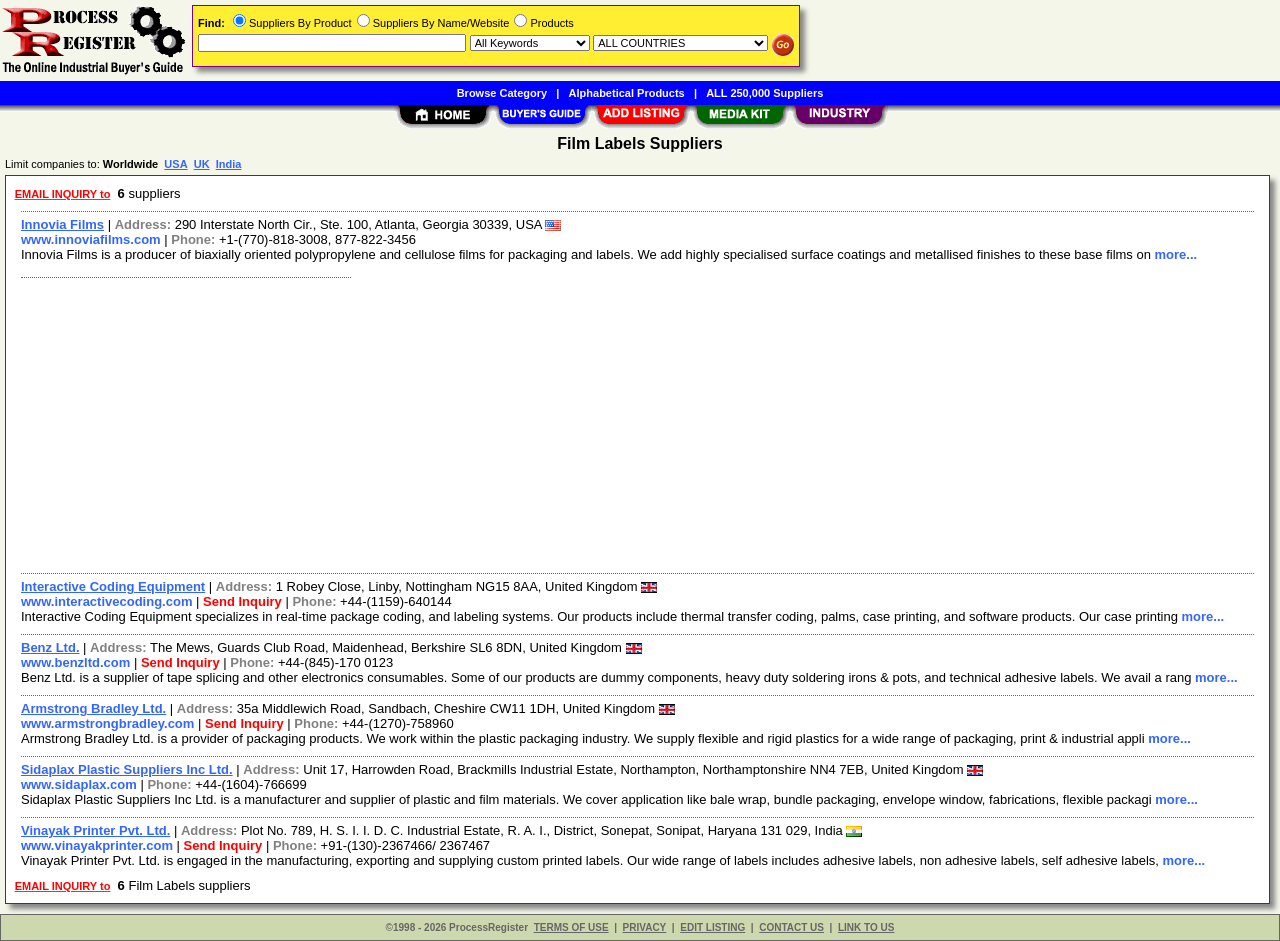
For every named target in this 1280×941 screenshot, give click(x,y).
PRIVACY (645, 927)
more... (1176, 254)
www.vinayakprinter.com (97, 845)
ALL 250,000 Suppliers (764, 93)
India (229, 164)
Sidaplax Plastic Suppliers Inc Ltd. (127, 769)
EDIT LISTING (712, 927)
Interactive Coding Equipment (113, 586)
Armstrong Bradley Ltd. (93, 708)
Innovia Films (62, 224)
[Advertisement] (613, 423)
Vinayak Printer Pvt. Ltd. (95, 830)
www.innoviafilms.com (91, 239)
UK (202, 164)
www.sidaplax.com (79, 784)
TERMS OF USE (571, 927)
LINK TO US (866, 927)
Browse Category (502, 93)
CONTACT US (791, 927)
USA (175, 164)
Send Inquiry (242, 601)
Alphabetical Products (627, 93)
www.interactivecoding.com (106, 601)
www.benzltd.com (75, 662)
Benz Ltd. (50, 647)
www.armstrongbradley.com (107, 723)
